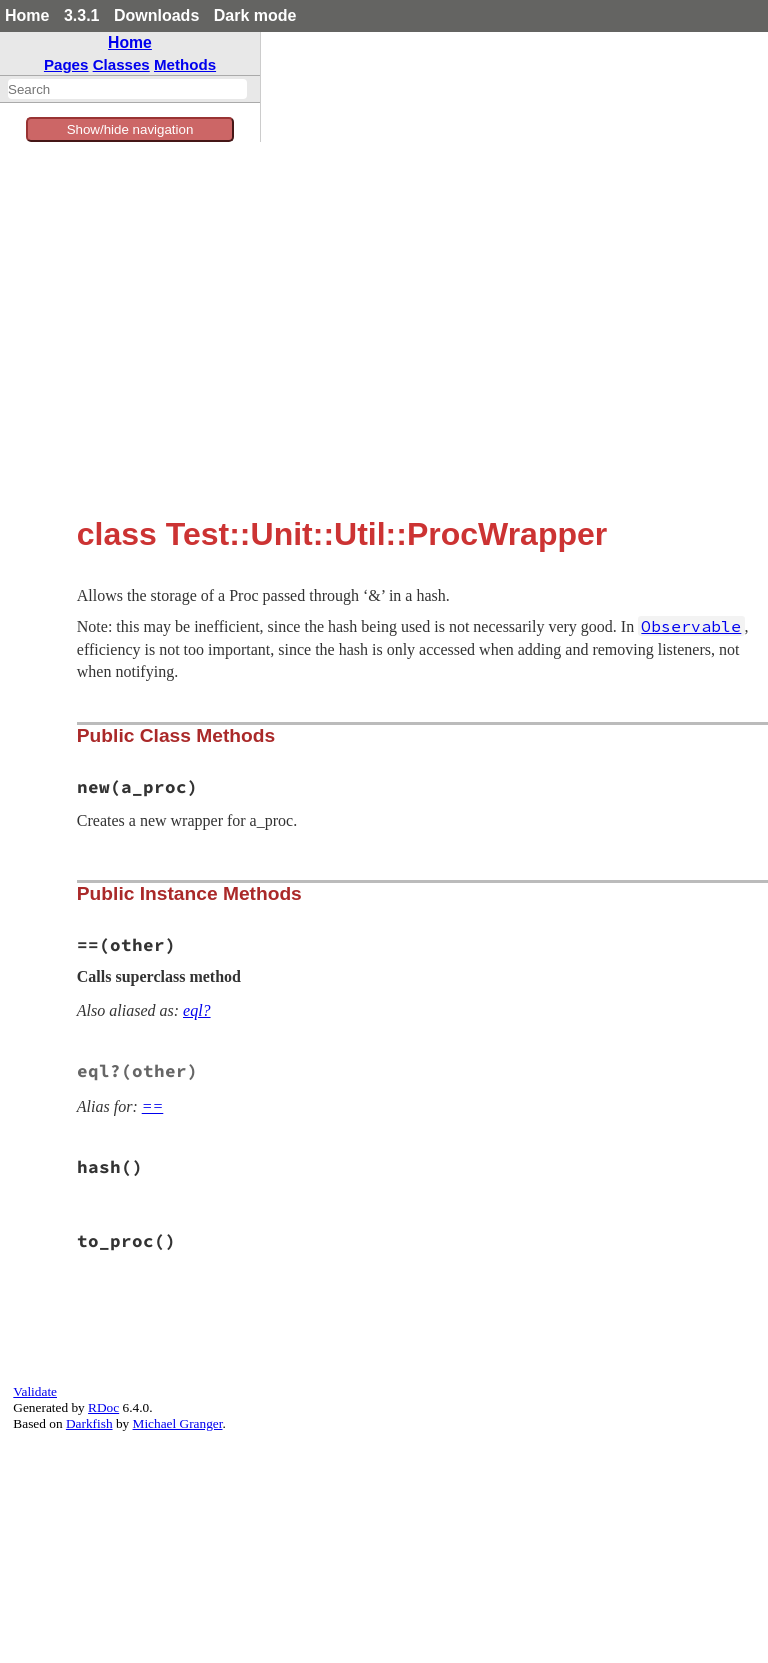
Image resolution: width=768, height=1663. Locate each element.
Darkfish (89, 1423)
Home (27, 15)
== (153, 1106)
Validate (35, 1391)
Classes (121, 64)
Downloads (156, 15)
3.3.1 (82, 15)
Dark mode (255, 15)
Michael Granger (178, 1423)
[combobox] (127, 89)
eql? (197, 1010)
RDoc (103, 1407)
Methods (185, 64)
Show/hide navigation (130, 129)
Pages (66, 64)
